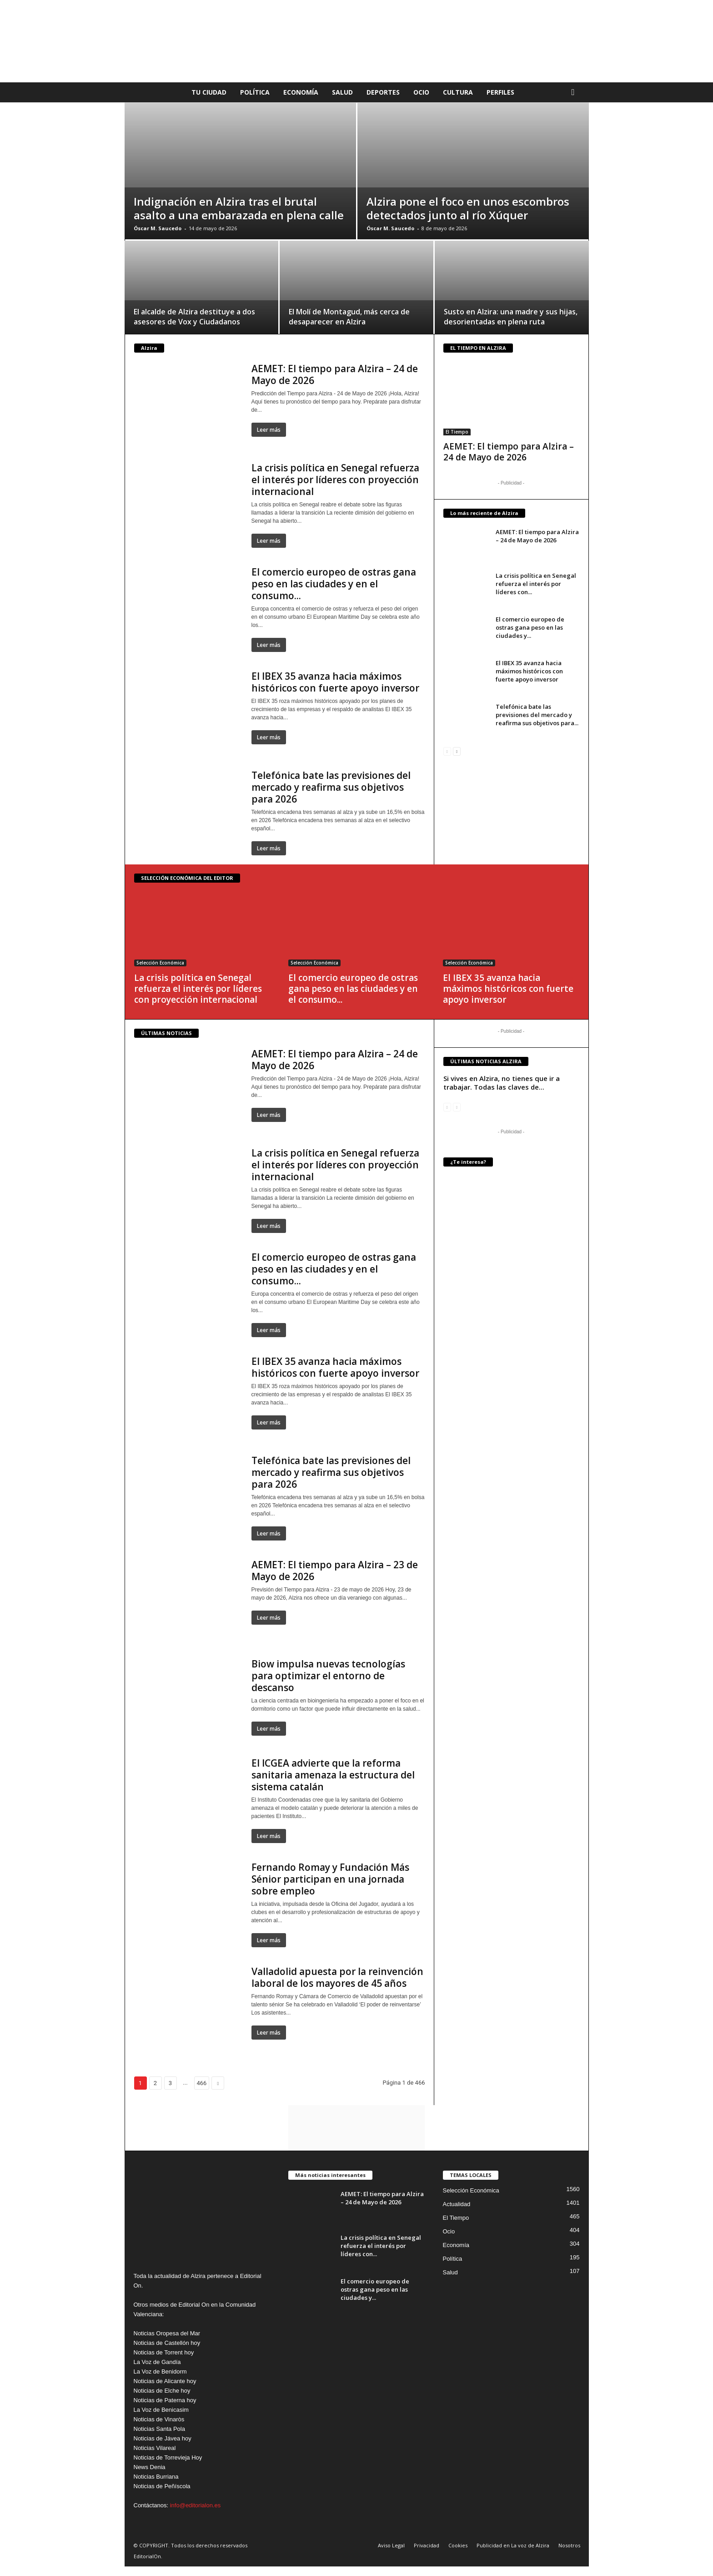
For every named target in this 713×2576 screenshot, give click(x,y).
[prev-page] (447, 751)
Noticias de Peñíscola (162, 2486)
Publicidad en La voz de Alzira (513, 2545)
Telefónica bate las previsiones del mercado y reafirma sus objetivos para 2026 (331, 787)
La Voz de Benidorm (160, 2371)
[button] (575, 92)
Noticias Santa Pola (159, 2428)
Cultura (458, 92)
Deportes (383, 92)
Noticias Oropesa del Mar (167, 2333)
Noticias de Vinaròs (159, 2419)
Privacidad (426, 2545)
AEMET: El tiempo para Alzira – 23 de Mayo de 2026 (334, 1570)
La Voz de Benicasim (161, 2409)
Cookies (457, 2545)
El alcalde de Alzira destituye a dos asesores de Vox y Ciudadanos (194, 317)
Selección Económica (160, 963)
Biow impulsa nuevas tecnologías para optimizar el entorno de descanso (328, 1675)
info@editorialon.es (195, 2505)
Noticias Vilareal (155, 2448)
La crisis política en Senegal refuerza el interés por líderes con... (536, 583)
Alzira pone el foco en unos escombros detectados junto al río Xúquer (468, 208)
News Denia (150, 2467)
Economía (300, 92)
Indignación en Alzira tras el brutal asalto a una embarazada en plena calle (239, 208)
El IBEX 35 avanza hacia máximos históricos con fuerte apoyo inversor (335, 682)
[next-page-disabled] (457, 1106)
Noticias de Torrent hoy (164, 2352)
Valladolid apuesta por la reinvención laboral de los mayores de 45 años (337, 1977)
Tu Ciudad (208, 92)
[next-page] (457, 751)
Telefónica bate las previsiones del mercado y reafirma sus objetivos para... (537, 714)
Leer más (269, 430)
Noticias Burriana (156, 2476)
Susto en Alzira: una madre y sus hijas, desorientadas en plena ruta (510, 317)
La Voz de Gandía (157, 2362)
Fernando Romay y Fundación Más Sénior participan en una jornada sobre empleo (330, 1879)
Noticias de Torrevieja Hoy (168, 2457)
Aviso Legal (391, 2545)
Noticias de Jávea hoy (162, 2438)
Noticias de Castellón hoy (167, 2342)
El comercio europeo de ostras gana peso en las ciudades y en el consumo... (333, 584)
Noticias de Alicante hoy (165, 2381)
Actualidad (457, 2204)
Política (255, 92)
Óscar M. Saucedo (157, 228)
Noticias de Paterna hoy (165, 2400)
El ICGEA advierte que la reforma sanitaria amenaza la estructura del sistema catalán (333, 1775)
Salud (342, 92)
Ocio (421, 92)
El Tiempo (457, 432)
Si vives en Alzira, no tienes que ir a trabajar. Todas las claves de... (501, 1082)
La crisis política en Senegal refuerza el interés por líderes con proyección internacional (335, 479)
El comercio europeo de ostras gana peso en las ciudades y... (530, 627)
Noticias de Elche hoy (162, 2390)
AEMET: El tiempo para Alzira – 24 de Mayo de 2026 (334, 374)
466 (202, 2083)
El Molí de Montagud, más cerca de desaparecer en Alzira (349, 317)
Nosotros (569, 2545)
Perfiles (500, 92)
